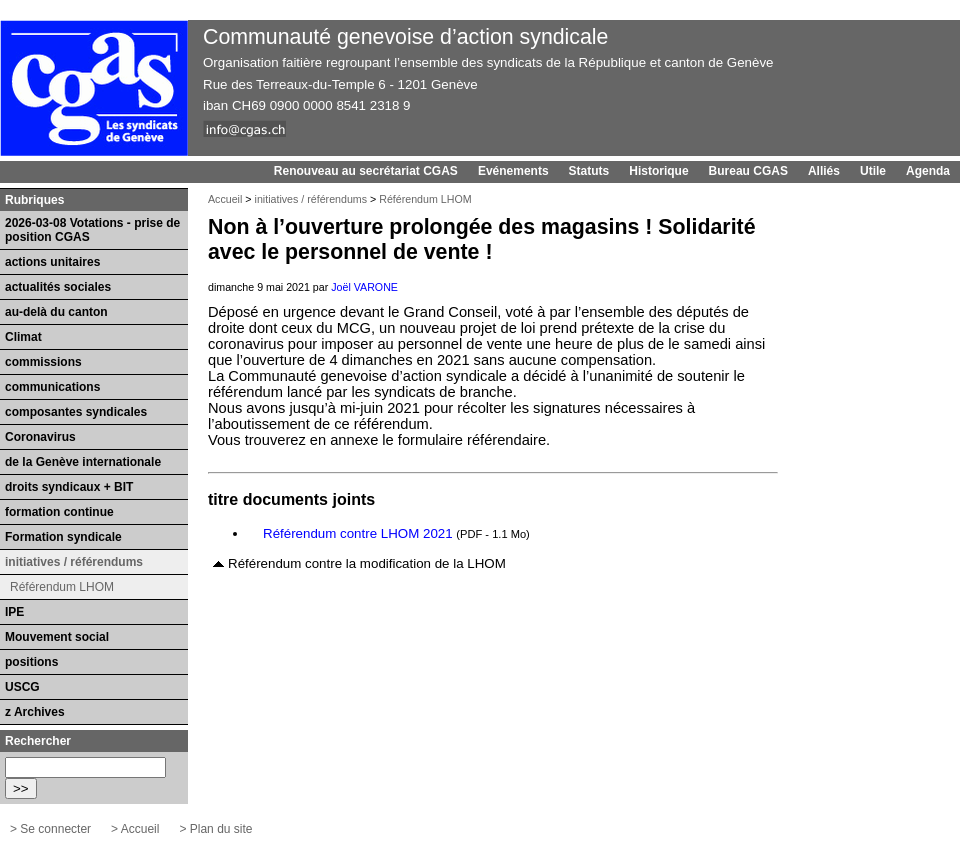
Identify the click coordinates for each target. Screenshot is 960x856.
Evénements (513, 171)
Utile (873, 171)
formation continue (59, 512)
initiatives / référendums (311, 199)
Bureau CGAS (748, 171)
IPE (14, 612)
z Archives (35, 712)
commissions (43, 362)
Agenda (928, 171)
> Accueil (135, 829)
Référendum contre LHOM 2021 (358, 533)
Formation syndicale (63, 537)
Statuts (589, 171)
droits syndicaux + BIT (69, 487)
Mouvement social (57, 637)
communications (52, 387)
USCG (22, 687)
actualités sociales (58, 287)
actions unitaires (52, 262)
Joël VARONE (364, 287)
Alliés (824, 171)
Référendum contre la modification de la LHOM (367, 563)
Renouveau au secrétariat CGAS (366, 171)
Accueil (225, 199)
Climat (23, 337)
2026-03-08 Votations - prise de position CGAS (92, 230)
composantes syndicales (76, 412)
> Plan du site (215, 829)
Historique (658, 171)
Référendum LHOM (425, 199)
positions (31, 662)
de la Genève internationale (83, 462)
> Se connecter (50, 829)
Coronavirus (40, 437)
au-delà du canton (56, 312)
